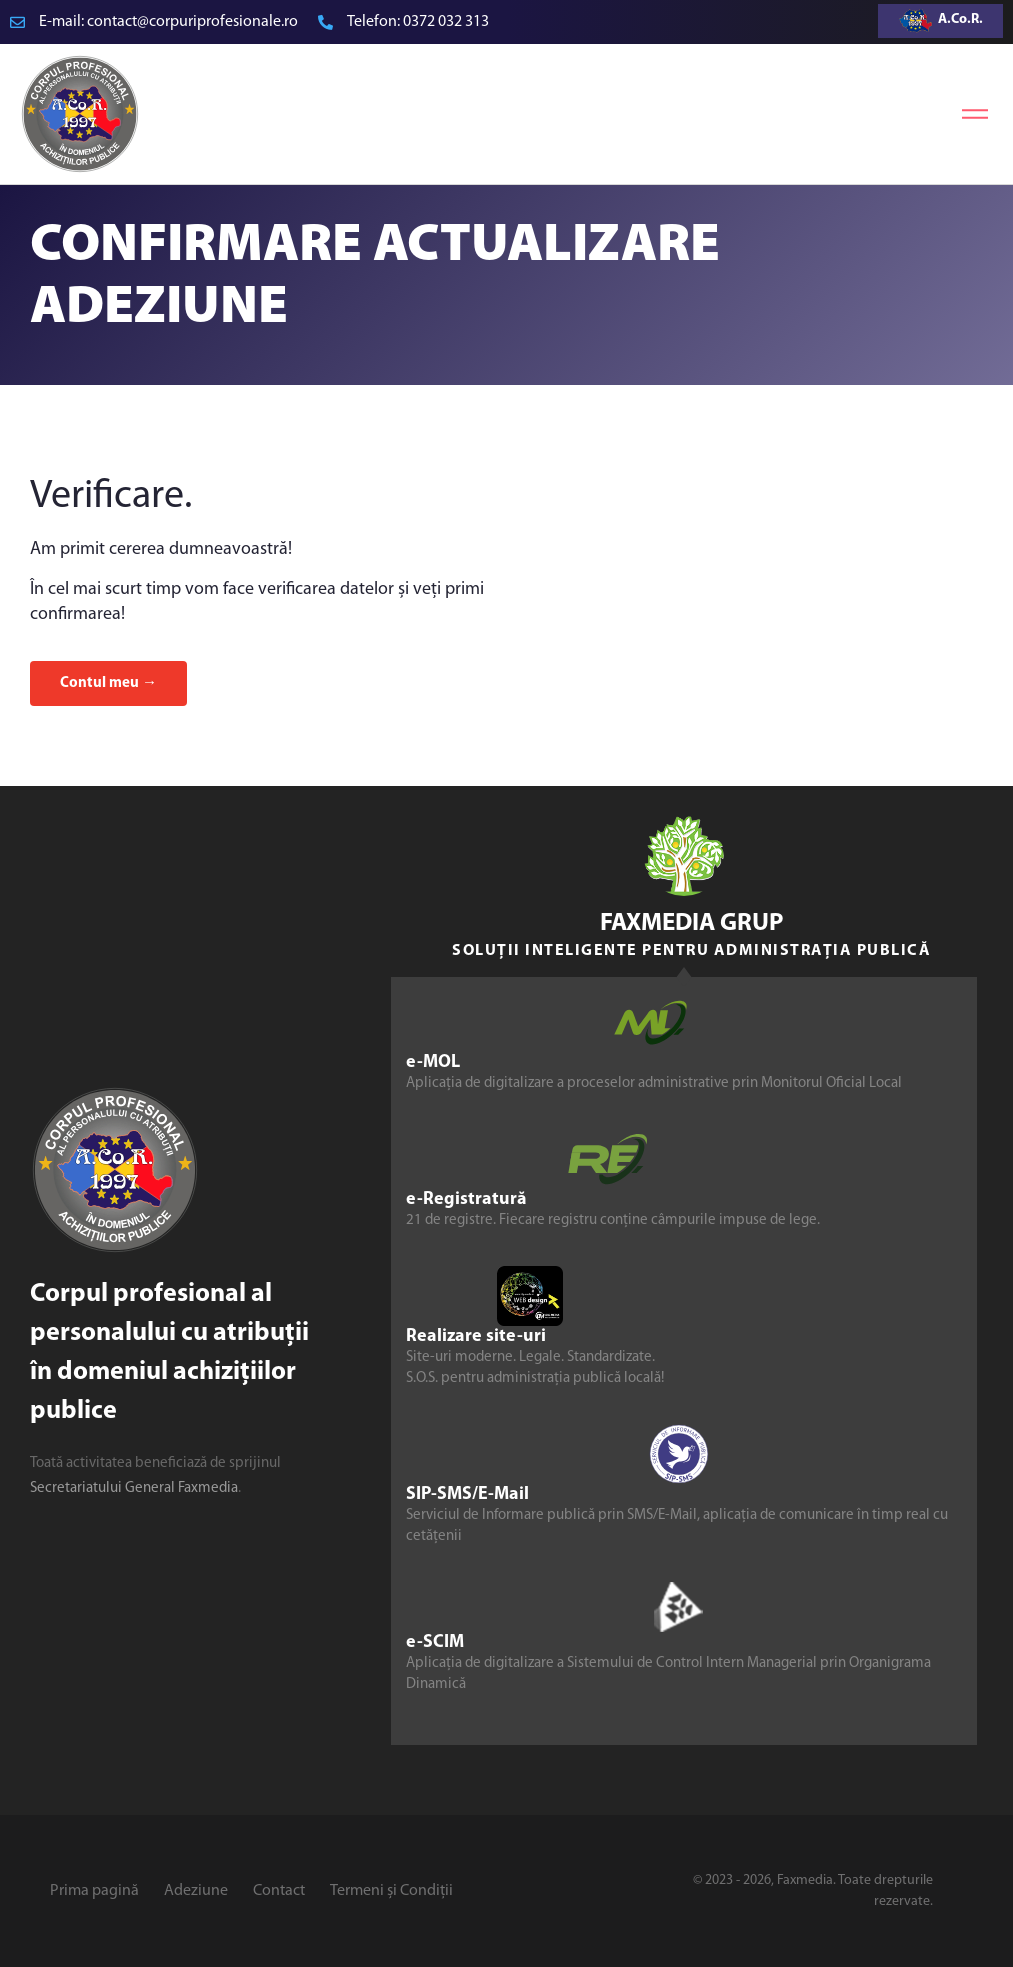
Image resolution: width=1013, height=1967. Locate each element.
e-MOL (433, 1062)
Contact (279, 1891)
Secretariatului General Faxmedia (134, 1488)
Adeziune (196, 1891)
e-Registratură (466, 1199)
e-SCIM (435, 1642)
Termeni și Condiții (391, 1891)
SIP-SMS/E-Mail (467, 1494)
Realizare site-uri (476, 1336)
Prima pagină (94, 1891)
